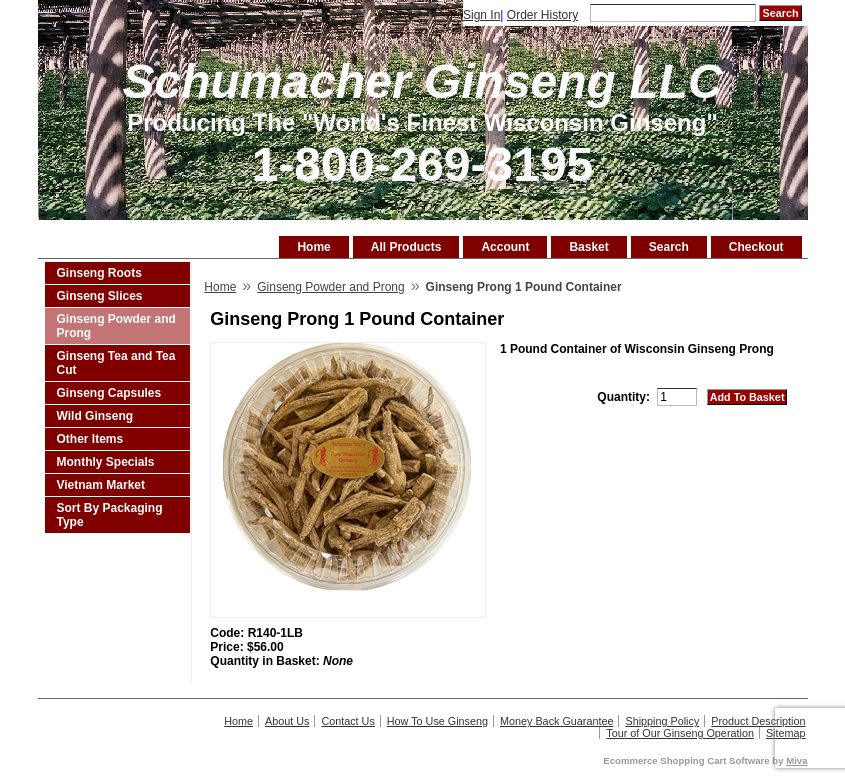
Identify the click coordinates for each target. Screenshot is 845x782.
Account (505, 247)
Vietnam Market (101, 485)
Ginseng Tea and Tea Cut (116, 363)
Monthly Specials (106, 462)
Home (313, 247)
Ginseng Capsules (109, 393)
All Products (406, 247)
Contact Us (347, 721)
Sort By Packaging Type (110, 515)
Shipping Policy (662, 721)
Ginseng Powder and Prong (116, 326)
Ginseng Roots (99, 273)
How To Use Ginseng (437, 721)
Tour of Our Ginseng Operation (680, 733)
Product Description (758, 721)
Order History (542, 15)
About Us (287, 721)
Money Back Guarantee (556, 721)
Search (669, 247)
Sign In (481, 15)
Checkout (756, 247)
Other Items (90, 439)
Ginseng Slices (100, 296)
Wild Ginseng (95, 416)
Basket (588, 247)
